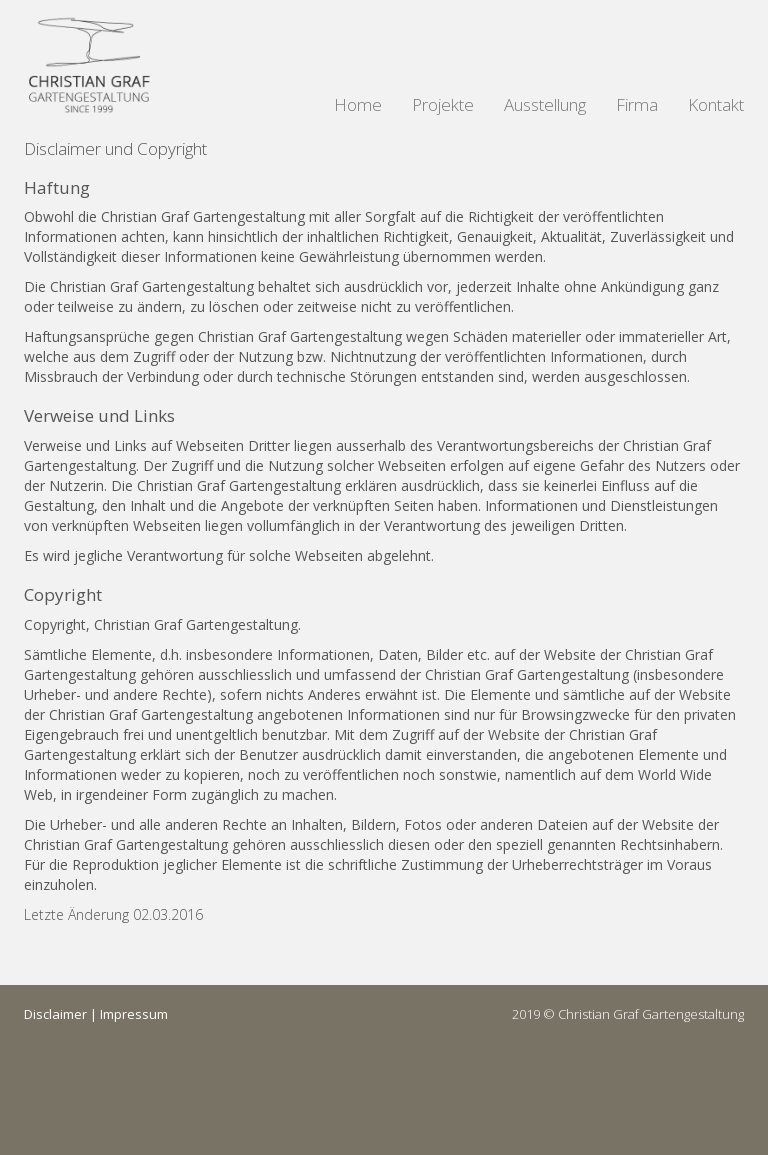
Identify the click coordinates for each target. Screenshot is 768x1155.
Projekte (443, 104)
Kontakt (716, 104)
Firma (637, 104)
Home (358, 104)
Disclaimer (55, 1014)
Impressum (134, 1014)
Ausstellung (545, 104)
